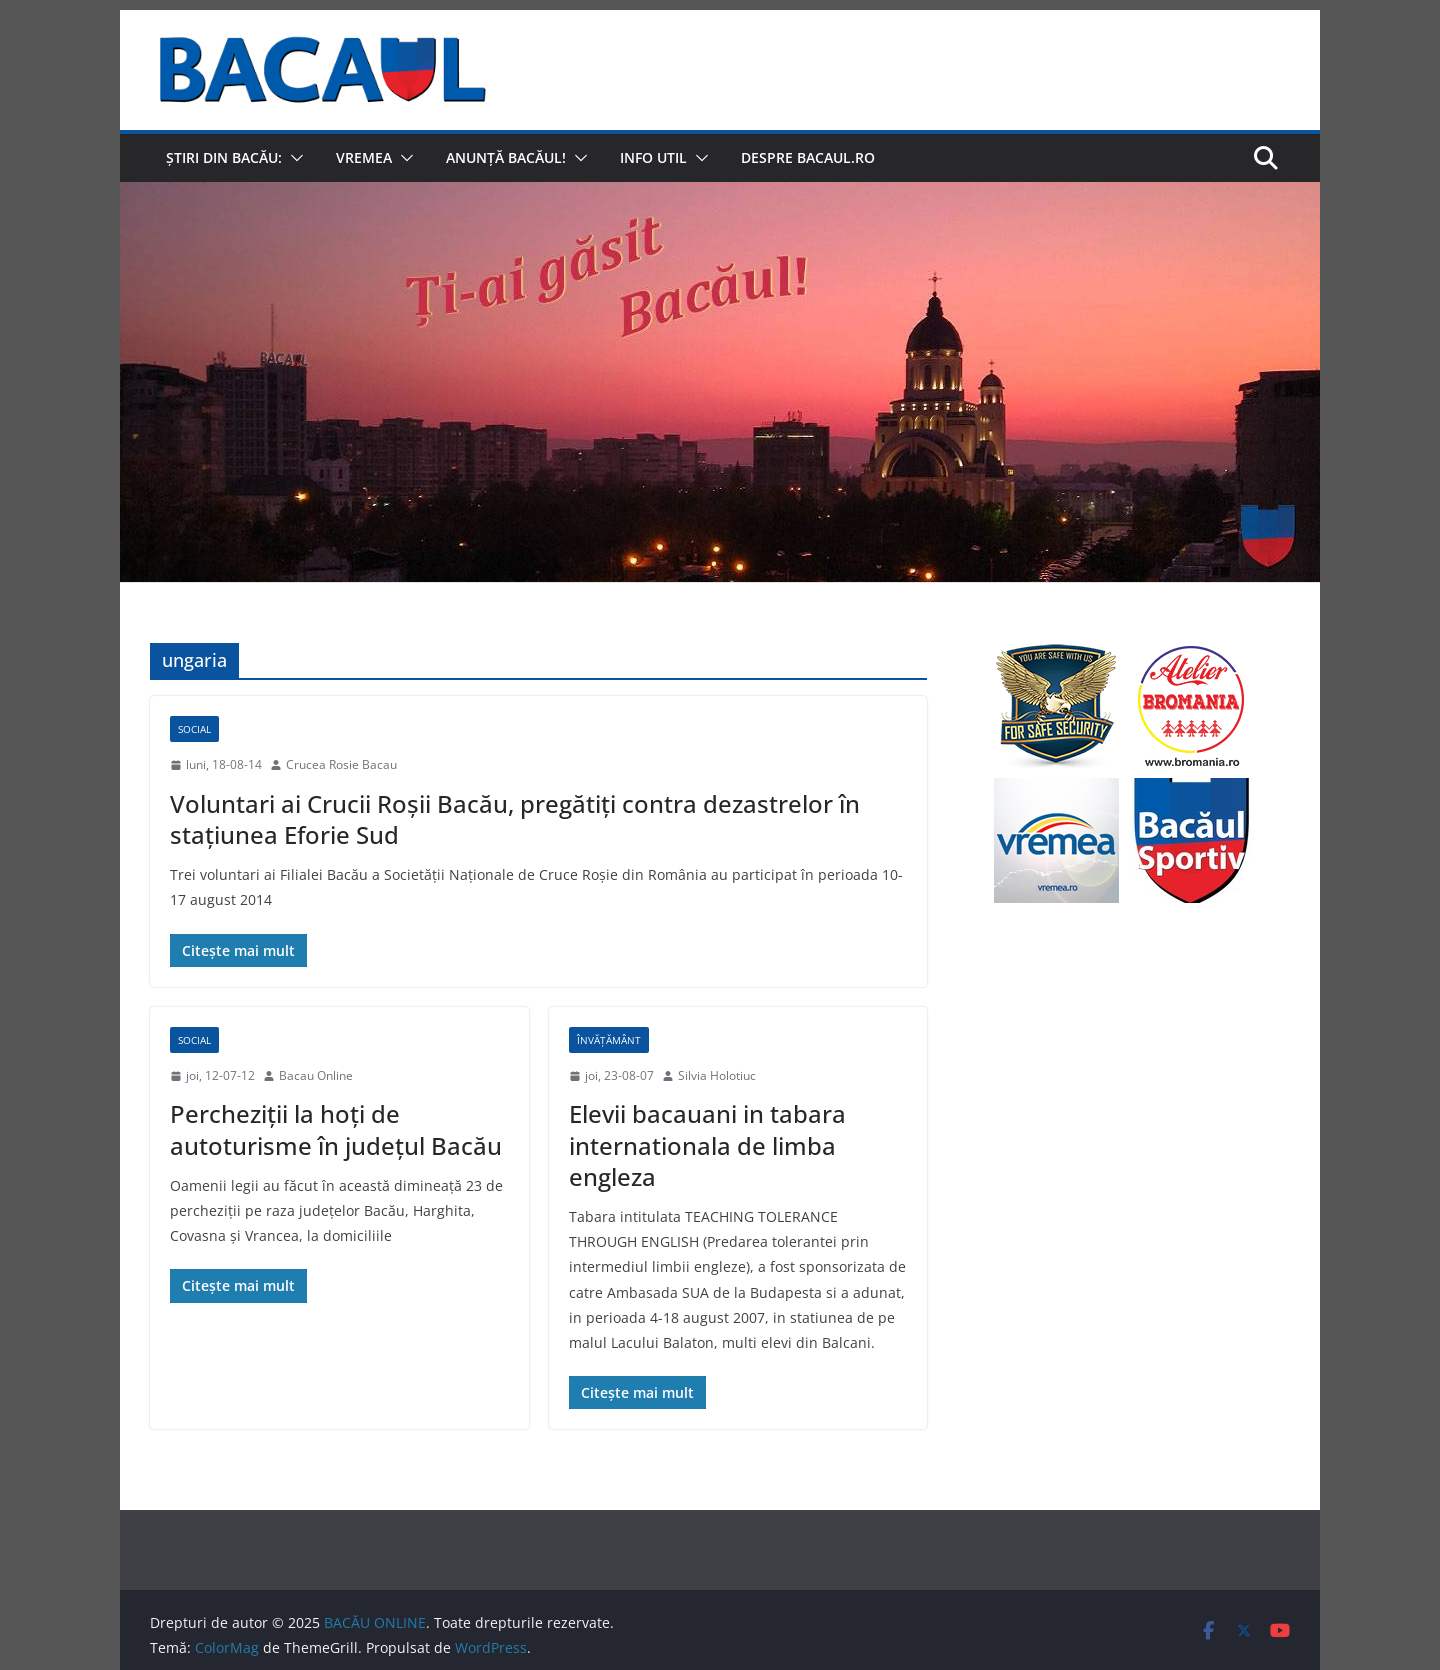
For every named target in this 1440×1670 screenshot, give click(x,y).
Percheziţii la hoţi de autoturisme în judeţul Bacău (336, 1129)
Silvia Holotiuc (717, 1075)
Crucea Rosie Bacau (341, 764)
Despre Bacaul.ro (808, 157)
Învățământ (609, 1040)
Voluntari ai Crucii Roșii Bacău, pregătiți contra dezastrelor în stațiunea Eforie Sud (515, 819)
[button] (293, 158)
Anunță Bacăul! (506, 157)
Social (194, 729)
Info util (653, 157)
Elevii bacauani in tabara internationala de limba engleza (707, 1144)
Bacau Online (316, 1075)
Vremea (364, 157)
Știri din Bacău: (224, 157)
